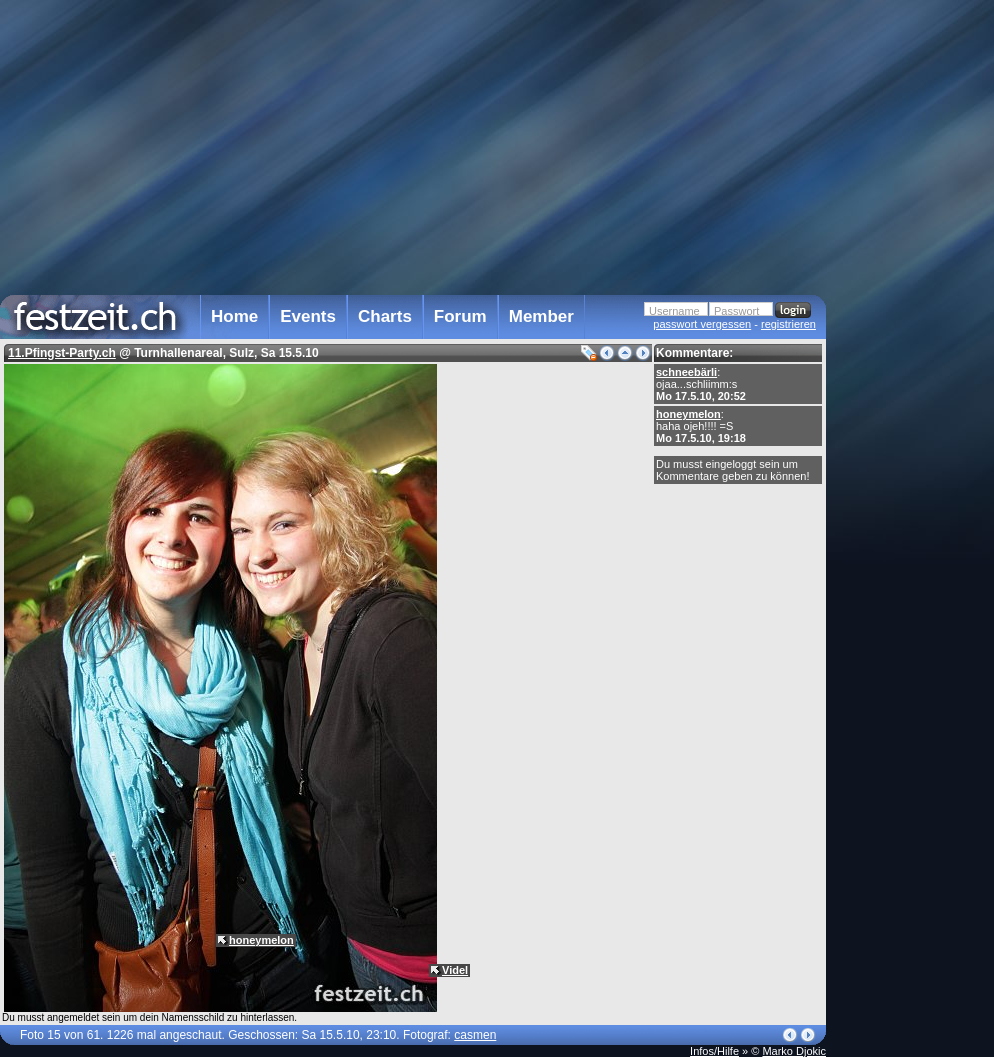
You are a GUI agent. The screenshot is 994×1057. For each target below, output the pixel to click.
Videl (455, 970)
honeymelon (688, 414)
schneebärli (686, 372)
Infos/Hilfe (714, 1051)
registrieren (788, 324)
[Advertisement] (914, 403)
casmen (475, 1035)
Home (234, 316)
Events (308, 316)
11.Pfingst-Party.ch (62, 353)
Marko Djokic (794, 1051)
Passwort (736, 311)
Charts (385, 316)
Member (541, 316)
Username (674, 311)
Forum (460, 316)
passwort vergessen (702, 324)
